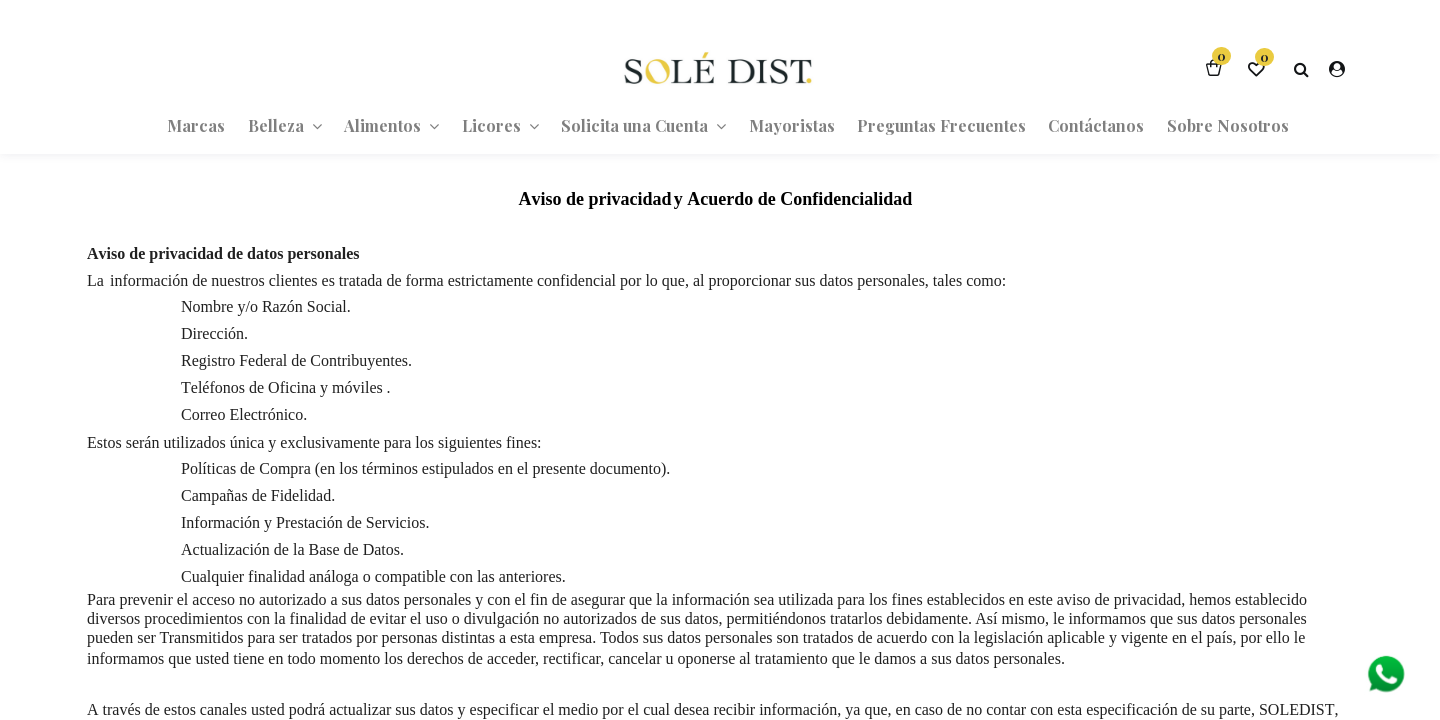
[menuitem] (196, 125)
